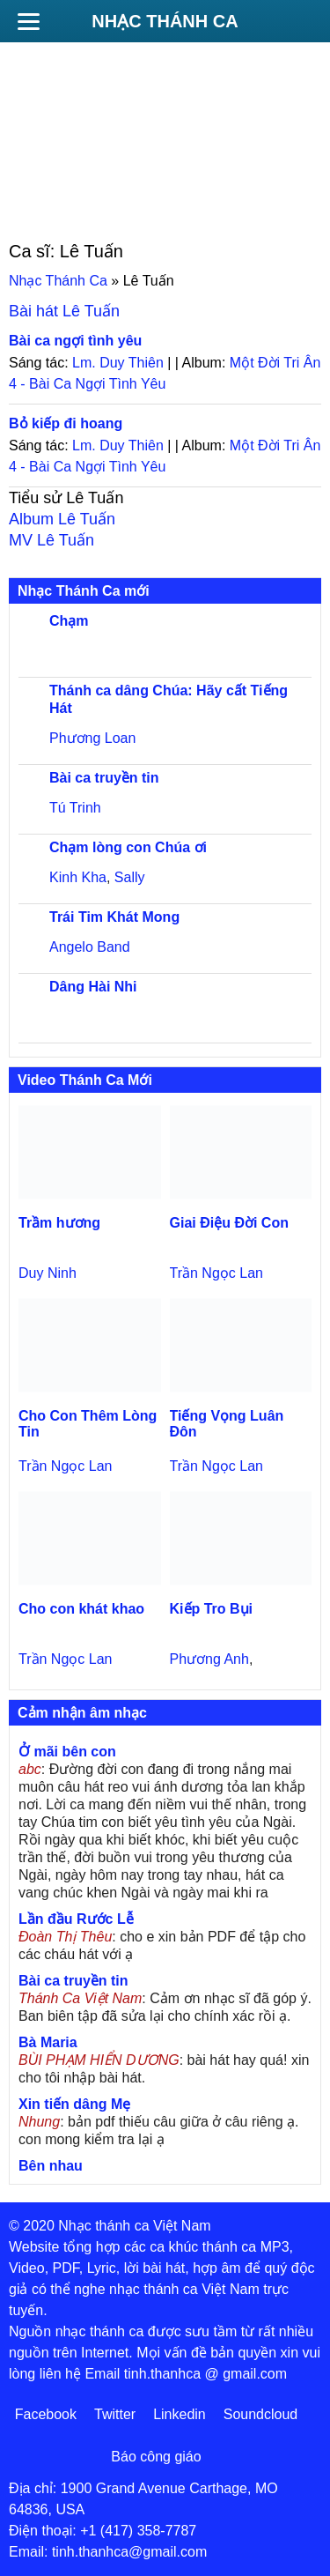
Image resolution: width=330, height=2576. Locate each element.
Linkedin (179, 2414)
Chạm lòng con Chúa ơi (128, 847)
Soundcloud (261, 2414)
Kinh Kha (77, 877)
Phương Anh (209, 1659)
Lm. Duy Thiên (118, 362)
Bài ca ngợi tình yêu (75, 340)
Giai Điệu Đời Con (229, 1222)
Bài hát (64, 311)
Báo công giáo (156, 2456)
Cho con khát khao (81, 1608)
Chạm (69, 620)
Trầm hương (59, 1222)
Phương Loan (92, 738)
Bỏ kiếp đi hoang (65, 423)
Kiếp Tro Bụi (211, 1608)
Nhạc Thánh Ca (165, 21)
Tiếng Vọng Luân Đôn (227, 1423)
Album (62, 519)
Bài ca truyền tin (104, 777)
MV (51, 540)
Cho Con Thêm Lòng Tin (87, 1423)
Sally (129, 877)
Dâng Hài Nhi (93, 986)
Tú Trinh (75, 807)
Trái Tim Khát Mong (114, 916)
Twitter (115, 2414)
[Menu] (28, 21)
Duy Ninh (47, 1273)
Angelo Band (89, 946)
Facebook (46, 2414)
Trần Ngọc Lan (216, 1273)
